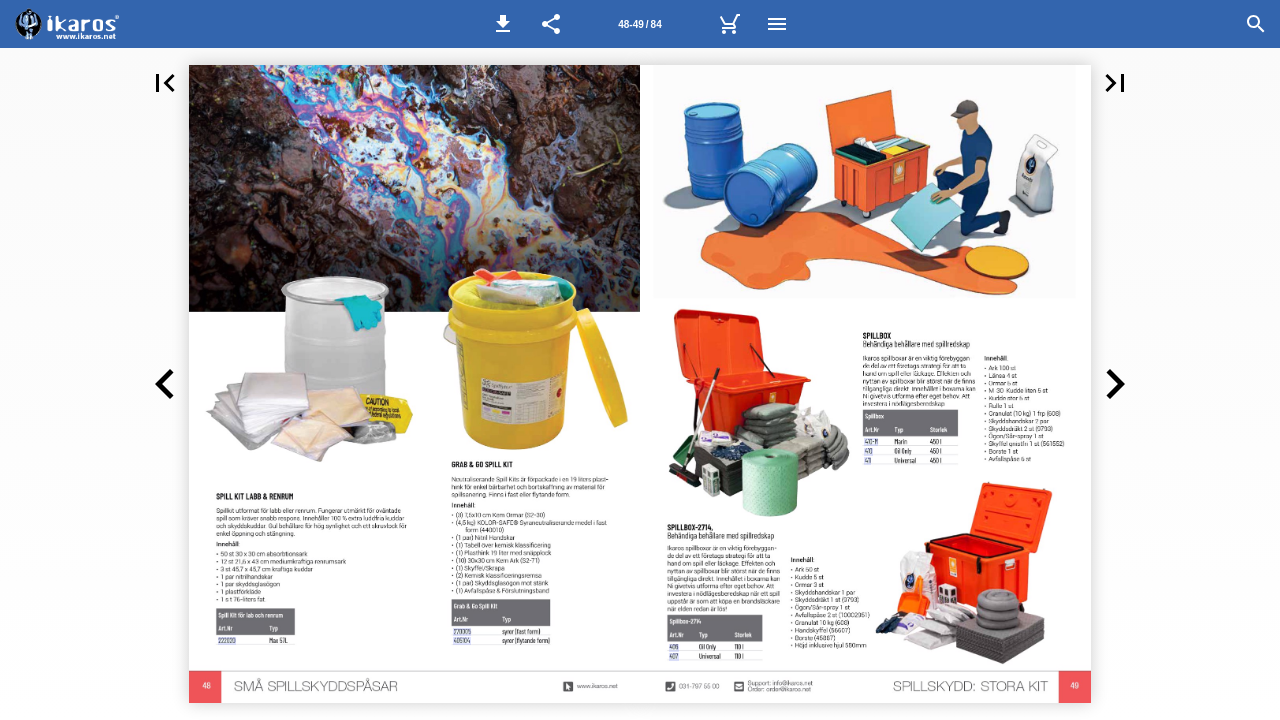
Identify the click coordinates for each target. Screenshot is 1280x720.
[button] (503, 24)
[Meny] (777, 24)
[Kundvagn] (729, 24)
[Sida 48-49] (640, 24)
